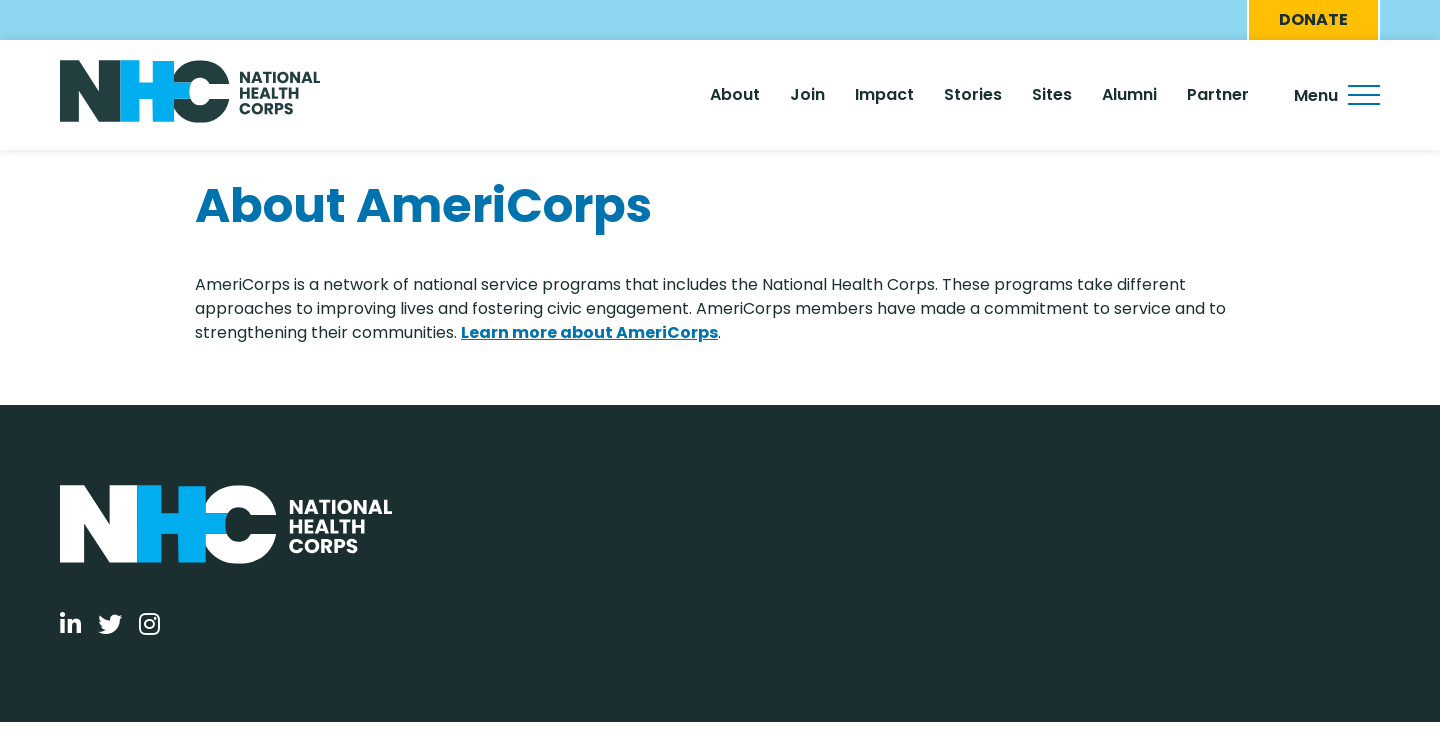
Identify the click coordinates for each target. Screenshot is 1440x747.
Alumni (1129, 94)
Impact (884, 94)
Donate (1313, 19)
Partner (1218, 94)
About (735, 94)
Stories (973, 94)
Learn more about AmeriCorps (589, 332)
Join (807, 94)
